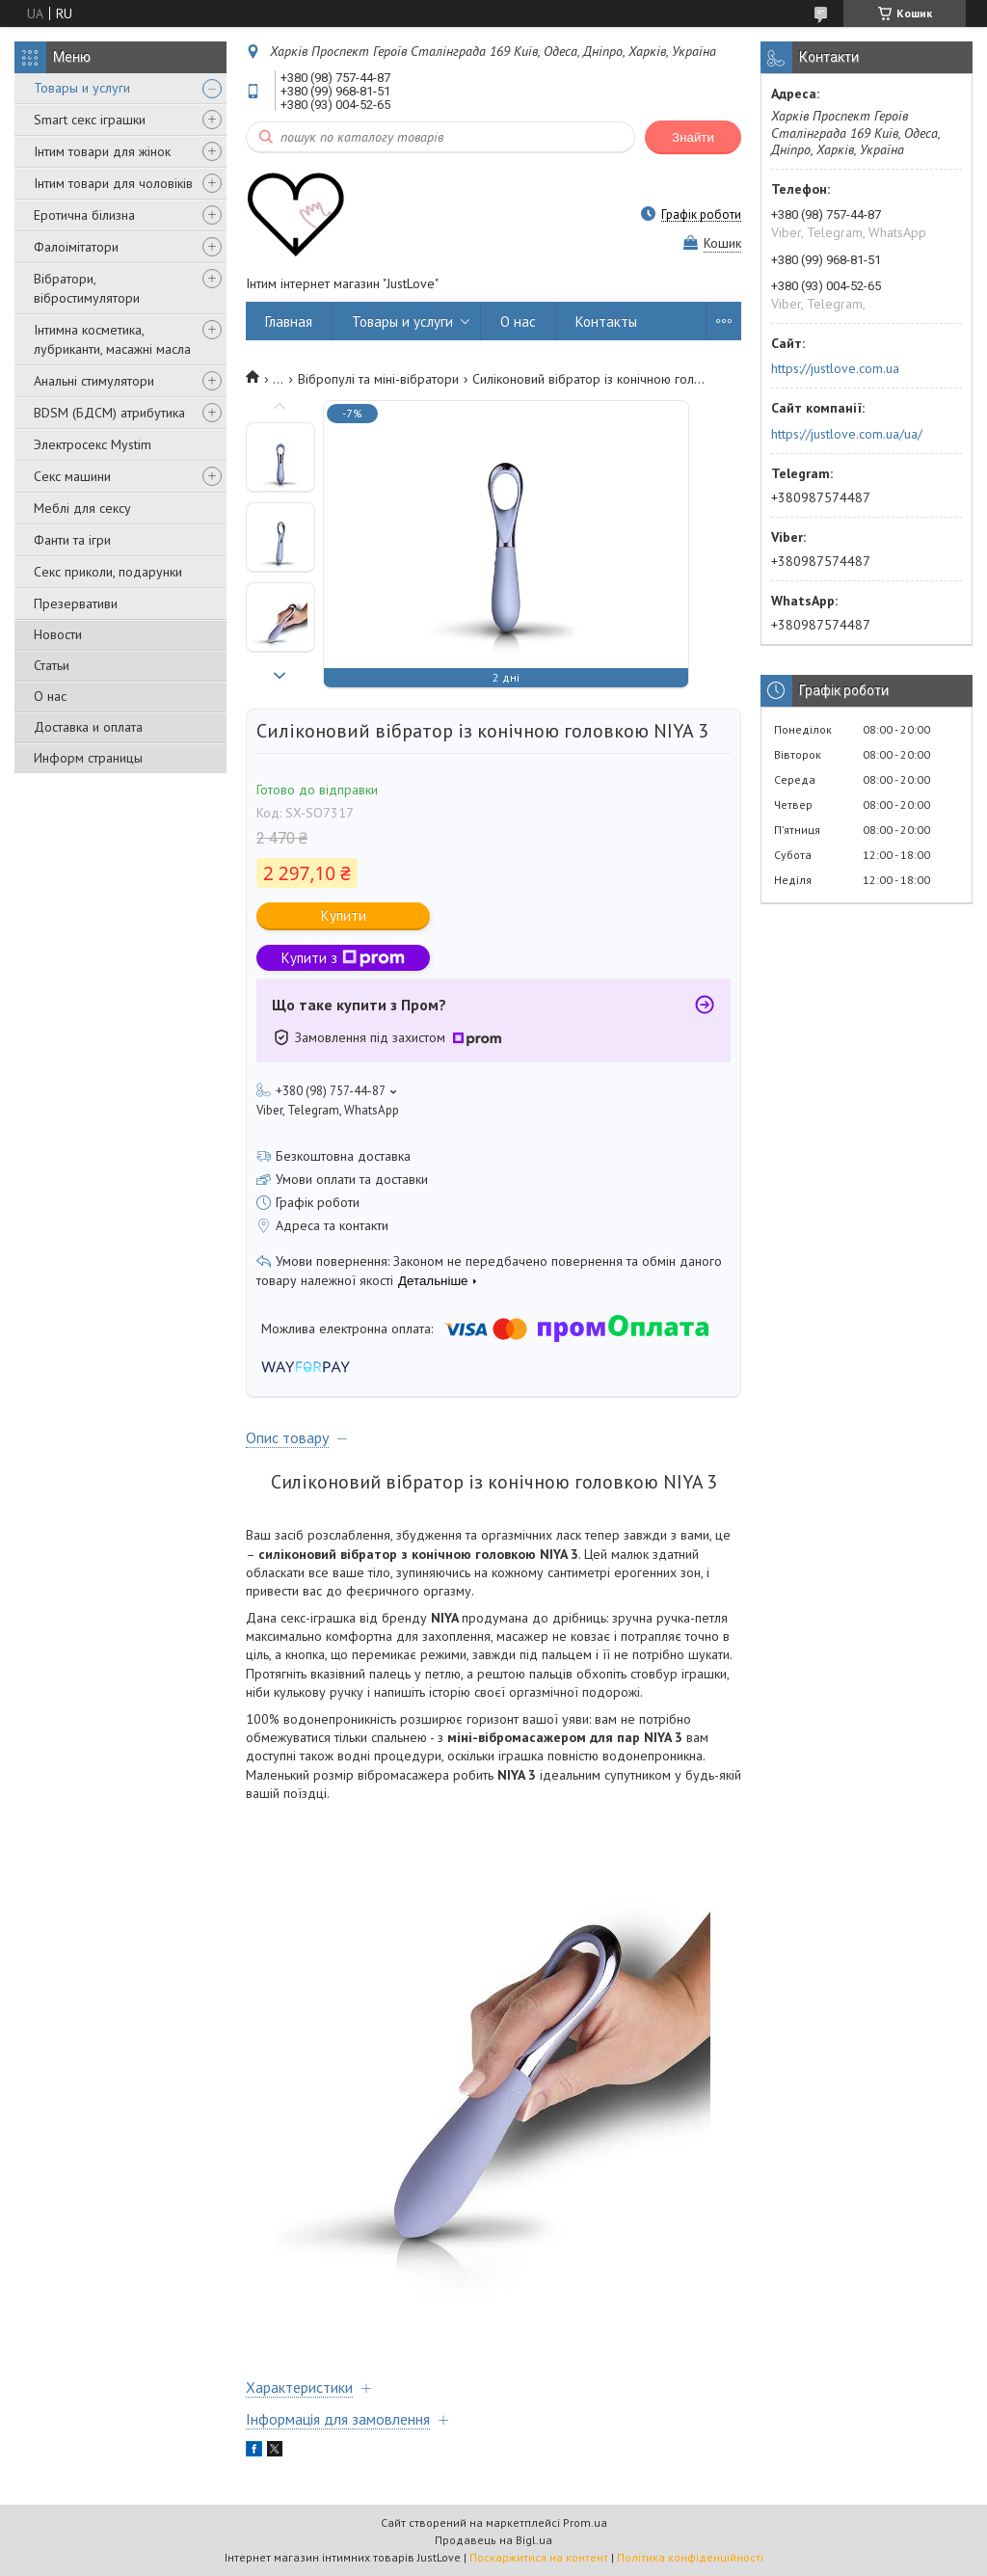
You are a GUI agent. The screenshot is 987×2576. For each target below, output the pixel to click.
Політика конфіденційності (690, 2557)
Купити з (343, 958)
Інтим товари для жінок (102, 151)
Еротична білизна (84, 215)
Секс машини (72, 476)
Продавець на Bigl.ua (493, 2540)
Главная (288, 321)
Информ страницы (88, 757)
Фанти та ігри (72, 540)
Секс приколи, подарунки (108, 571)
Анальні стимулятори (94, 380)
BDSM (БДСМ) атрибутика (109, 412)
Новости (58, 634)
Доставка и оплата (88, 727)
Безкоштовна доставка (343, 1156)
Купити (343, 915)
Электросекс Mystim (92, 444)
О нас (50, 696)
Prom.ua (585, 2522)
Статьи (51, 665)
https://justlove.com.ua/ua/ (846, 434)
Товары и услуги (82, 87)
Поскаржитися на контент (538, 2557)
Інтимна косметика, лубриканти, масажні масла (112, 339)
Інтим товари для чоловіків (113, 183)
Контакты (606, 321)
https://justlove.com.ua (835, 368)
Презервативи (76, 603)
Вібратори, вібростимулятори (87, 288)
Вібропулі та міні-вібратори (378, 379)
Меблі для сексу (82, 508)
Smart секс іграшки (90, 119)
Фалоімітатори (76, 246)
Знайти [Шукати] (693, 137)
